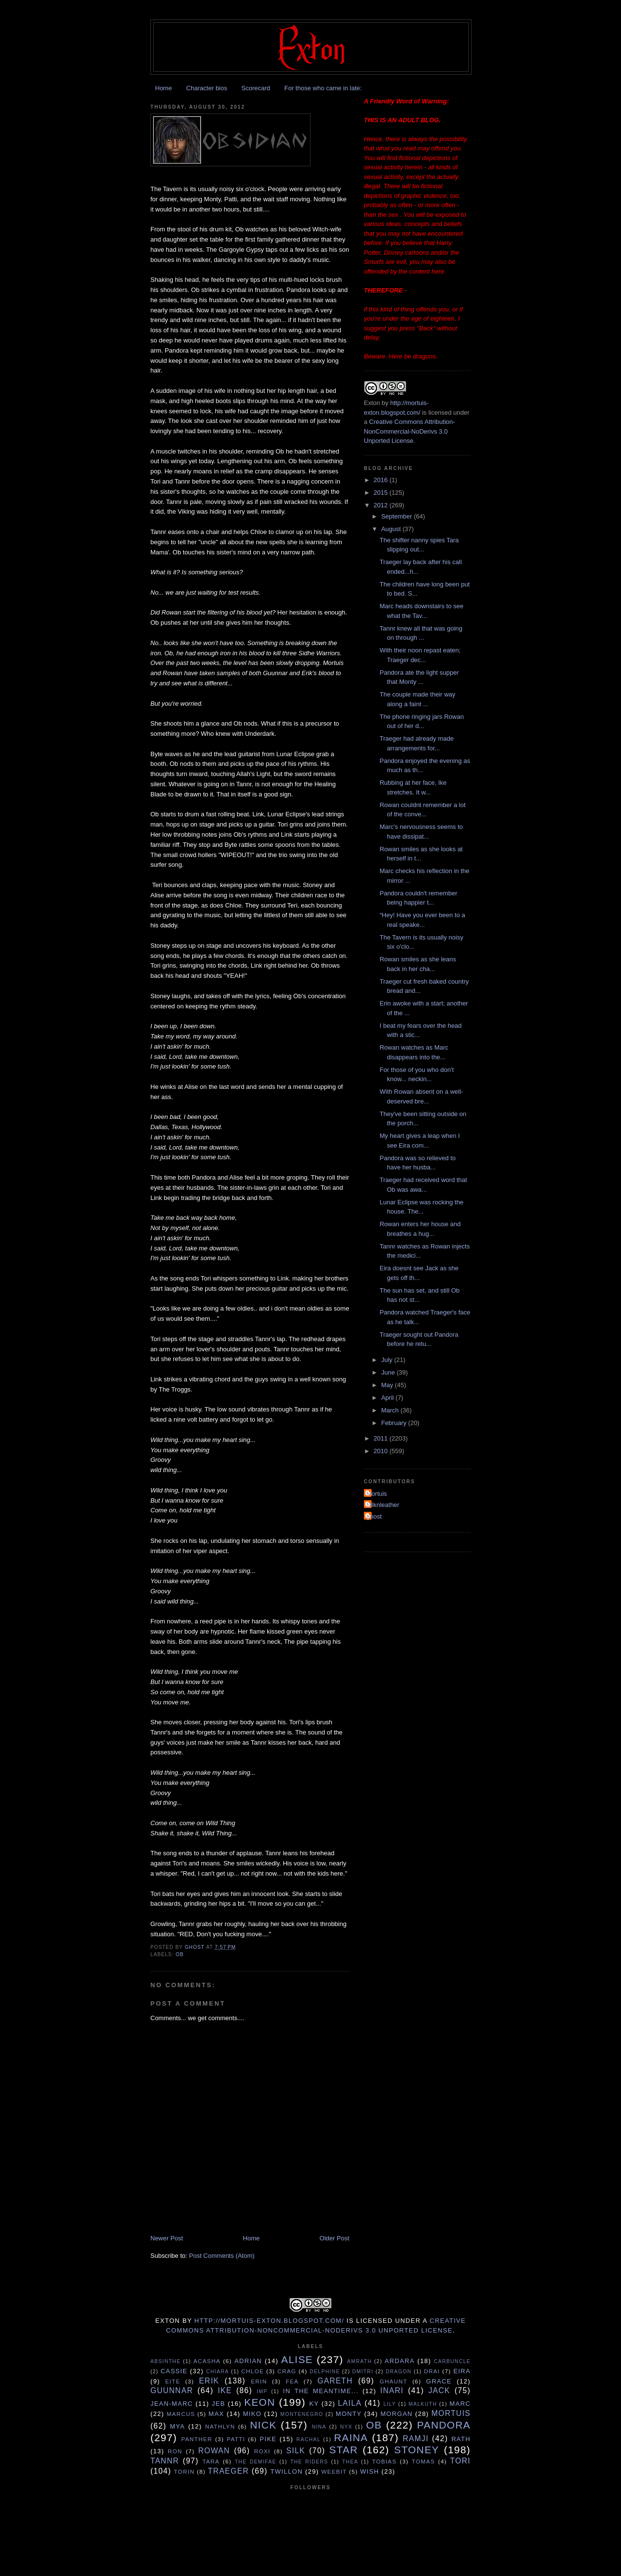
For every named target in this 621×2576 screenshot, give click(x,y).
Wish (369, 2471)
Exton (372, 402)
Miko (252, 2413)
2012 (382, 505)
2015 (382, 492)
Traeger (228, 2471)
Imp (262, 2391)
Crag (287, 2371)
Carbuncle (452, 2361)
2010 (382, 1451)
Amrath (359, 2361)
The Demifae (256, 2461)
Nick (263, 2424)
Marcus (181, 2414)
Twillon (286, 2471)
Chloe (252, 2371)
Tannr (164, 2461)
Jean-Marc (171, 2403)
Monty (348, 2413)
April (388, 1397)
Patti (236, 2439)
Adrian (248, 2361)
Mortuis (376, 1493)
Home (163, 88)
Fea (292, 2381)
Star (343, 2449)
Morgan (396, 2413)
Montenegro (302, 2414)
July (387, 1359)
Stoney (416, 2449)
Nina (319, 2427)
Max (216, 2413)
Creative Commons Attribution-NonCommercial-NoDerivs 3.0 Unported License (409, 431)
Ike (225, 2390)
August (392, 529)
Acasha (207, 2361)
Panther (196, 2439)
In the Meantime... (321, 2391)
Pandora (444, 2424)
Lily (389, 2404)
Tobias (384, 2461)
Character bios (207, 88)
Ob (180, 1954)
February (395, 1422)
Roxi (262, 2451)
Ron (175, 2451)
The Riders (309, 2461)
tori (460, 2461)
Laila (349, 2403)
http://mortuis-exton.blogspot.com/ (269, 2320)
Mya (177, 2426)
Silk (295, 2450)
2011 (382, 1438)
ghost (374, 1516)
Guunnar (171, 2390)
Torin (184, 2471)
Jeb (219, 2403)
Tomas (423, 2461)
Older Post (334, 2238)
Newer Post (166, 2238)
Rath (461, 2439)
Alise (297, 2359)
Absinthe (165, 2361)
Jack (439, 2390)
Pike (268, 2439)
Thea (350, 2461)
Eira (462, 2371)
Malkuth (423, 2404)
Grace (439, 2381)
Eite (172, 2381)
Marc (460, 2403)
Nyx (346, 2427)
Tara (211, 2461)
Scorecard (255, 88)
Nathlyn (220, 2426)
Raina (351, 2437)
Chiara (217, 2371)
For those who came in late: (323, 88)
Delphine (325, 2371)
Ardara (400, 2361)
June (389, 1372)
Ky (314, 2403)
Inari (392, 2390)
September (397, 516)
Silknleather (382, 1504)
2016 (382, 480)
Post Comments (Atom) (222, 2255)
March (391, 1410)
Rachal (308, 2439)
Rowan (214, 2450)
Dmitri (363, 2371)
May (388, 1385)
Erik (209, 2381)
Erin (259, 2381)
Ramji (415, 2438)
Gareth (335, 2381)
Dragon (398, 2371)
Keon (259, 2402)
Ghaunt (394, 2381)
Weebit (334, 2471)
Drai (432, 2371)
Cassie (174, 2371)
